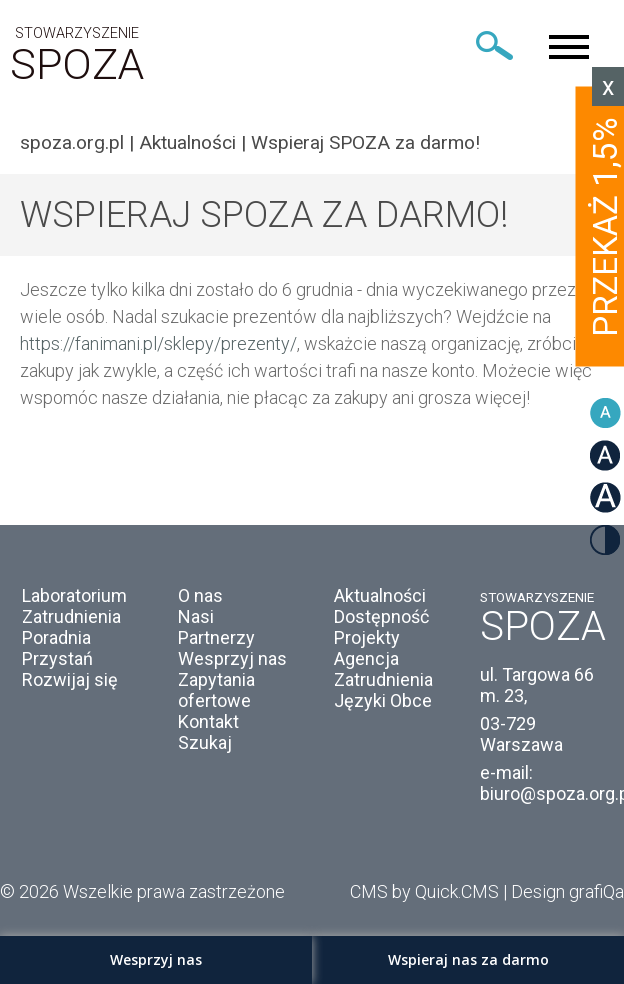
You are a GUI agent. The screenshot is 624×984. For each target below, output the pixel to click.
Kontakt (208, 721)
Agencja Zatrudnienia (383, 669)
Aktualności (187, 142)
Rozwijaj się (70, 679)
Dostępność (381, 616)
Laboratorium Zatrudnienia (74, 606)
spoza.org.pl (72, 142)
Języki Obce (383, 700)
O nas (200, 595)
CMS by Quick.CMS (424, 891)
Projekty (367, 637)
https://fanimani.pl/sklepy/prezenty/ (158, 343)
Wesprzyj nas (232, 658)
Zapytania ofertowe (216, 690)
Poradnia (56, 637)
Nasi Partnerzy (216, 627)
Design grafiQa (567, 891)
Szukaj (205, 742)
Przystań (57, 658)
